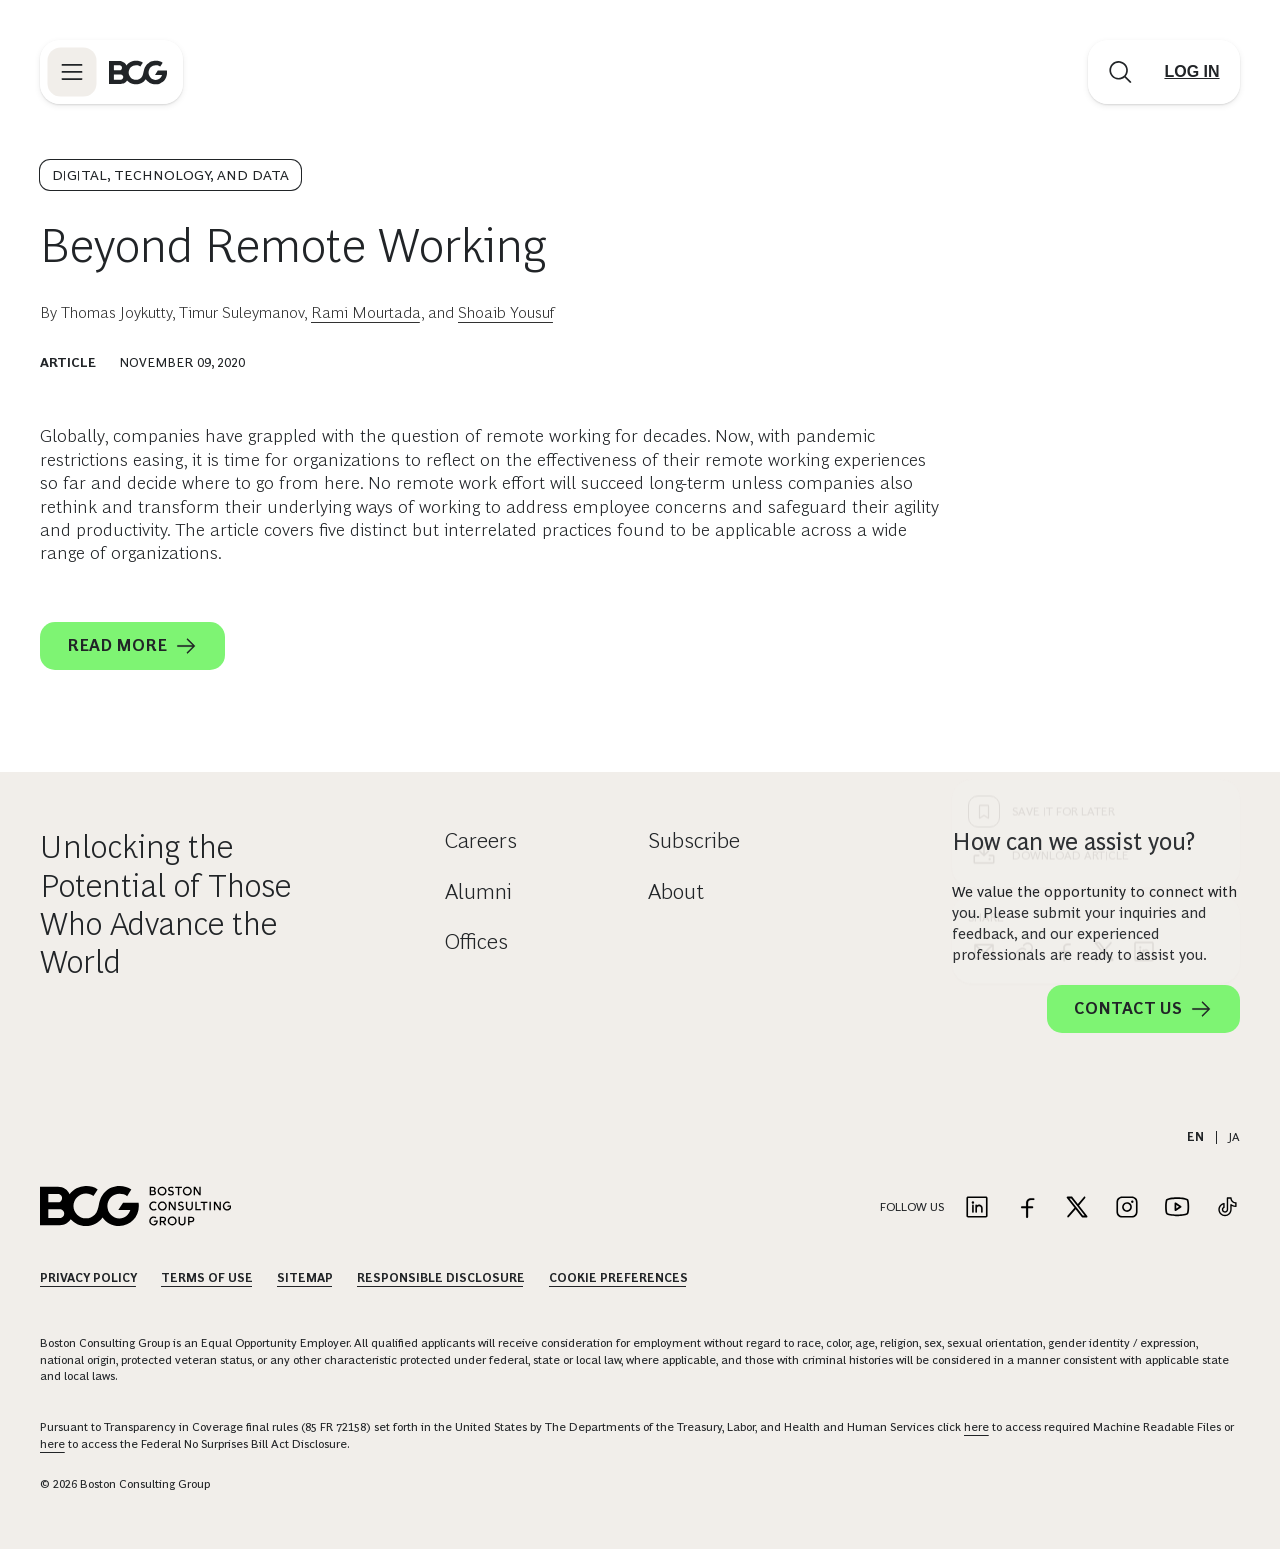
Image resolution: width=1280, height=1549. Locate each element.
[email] (984, 589)
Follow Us (912, 1207)
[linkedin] (1144, 589)
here (976, 1427)
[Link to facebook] (1027, 1208)
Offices (476, 941)
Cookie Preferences (618, 1278)
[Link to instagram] (1127, 1208)
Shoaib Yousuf (506, 312)
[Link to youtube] (1177, 1208)
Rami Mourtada (366, 312)
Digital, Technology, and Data (170, 175)
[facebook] (1064, 589)
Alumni (478, 891)
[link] (1024, 589)
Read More (132, 646)
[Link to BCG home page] (138, 72)
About (676, 891)
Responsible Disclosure (441, 1278)
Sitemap (305, 1278)
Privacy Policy (88, 1278)
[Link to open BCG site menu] (72, 72)
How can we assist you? (1073, 841)
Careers (481, 840)
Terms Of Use (207, 1278)
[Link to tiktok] (1227, 1208)
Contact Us (1143, 1009)
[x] (1104, 589)
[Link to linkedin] (977, 1208)
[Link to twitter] (1077, 1208)
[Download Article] (1096, 493)
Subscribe (694, 840)
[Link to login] (1192, 72)
